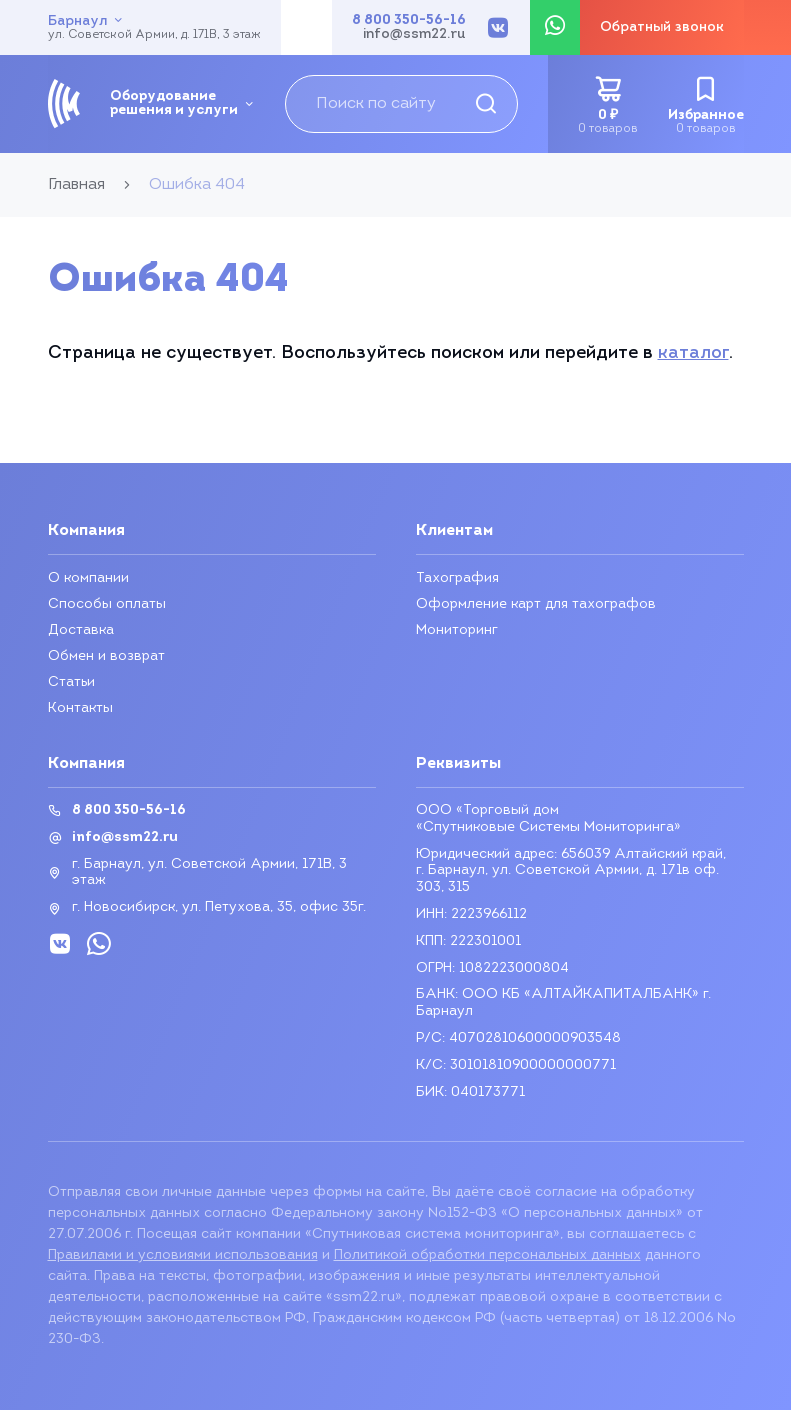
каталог (693, 353)
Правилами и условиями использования (183, 1255)
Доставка (81, 630)
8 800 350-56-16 (409, 21)
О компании (88, 578)
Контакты (80, 708)
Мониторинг (457, 630)
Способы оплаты (107, 604)
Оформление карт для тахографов (536, 604)
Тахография (457, 578)
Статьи (72, 682)
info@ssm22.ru (414, 35)
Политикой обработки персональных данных (487, 1255)
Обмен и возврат (106, 656)
